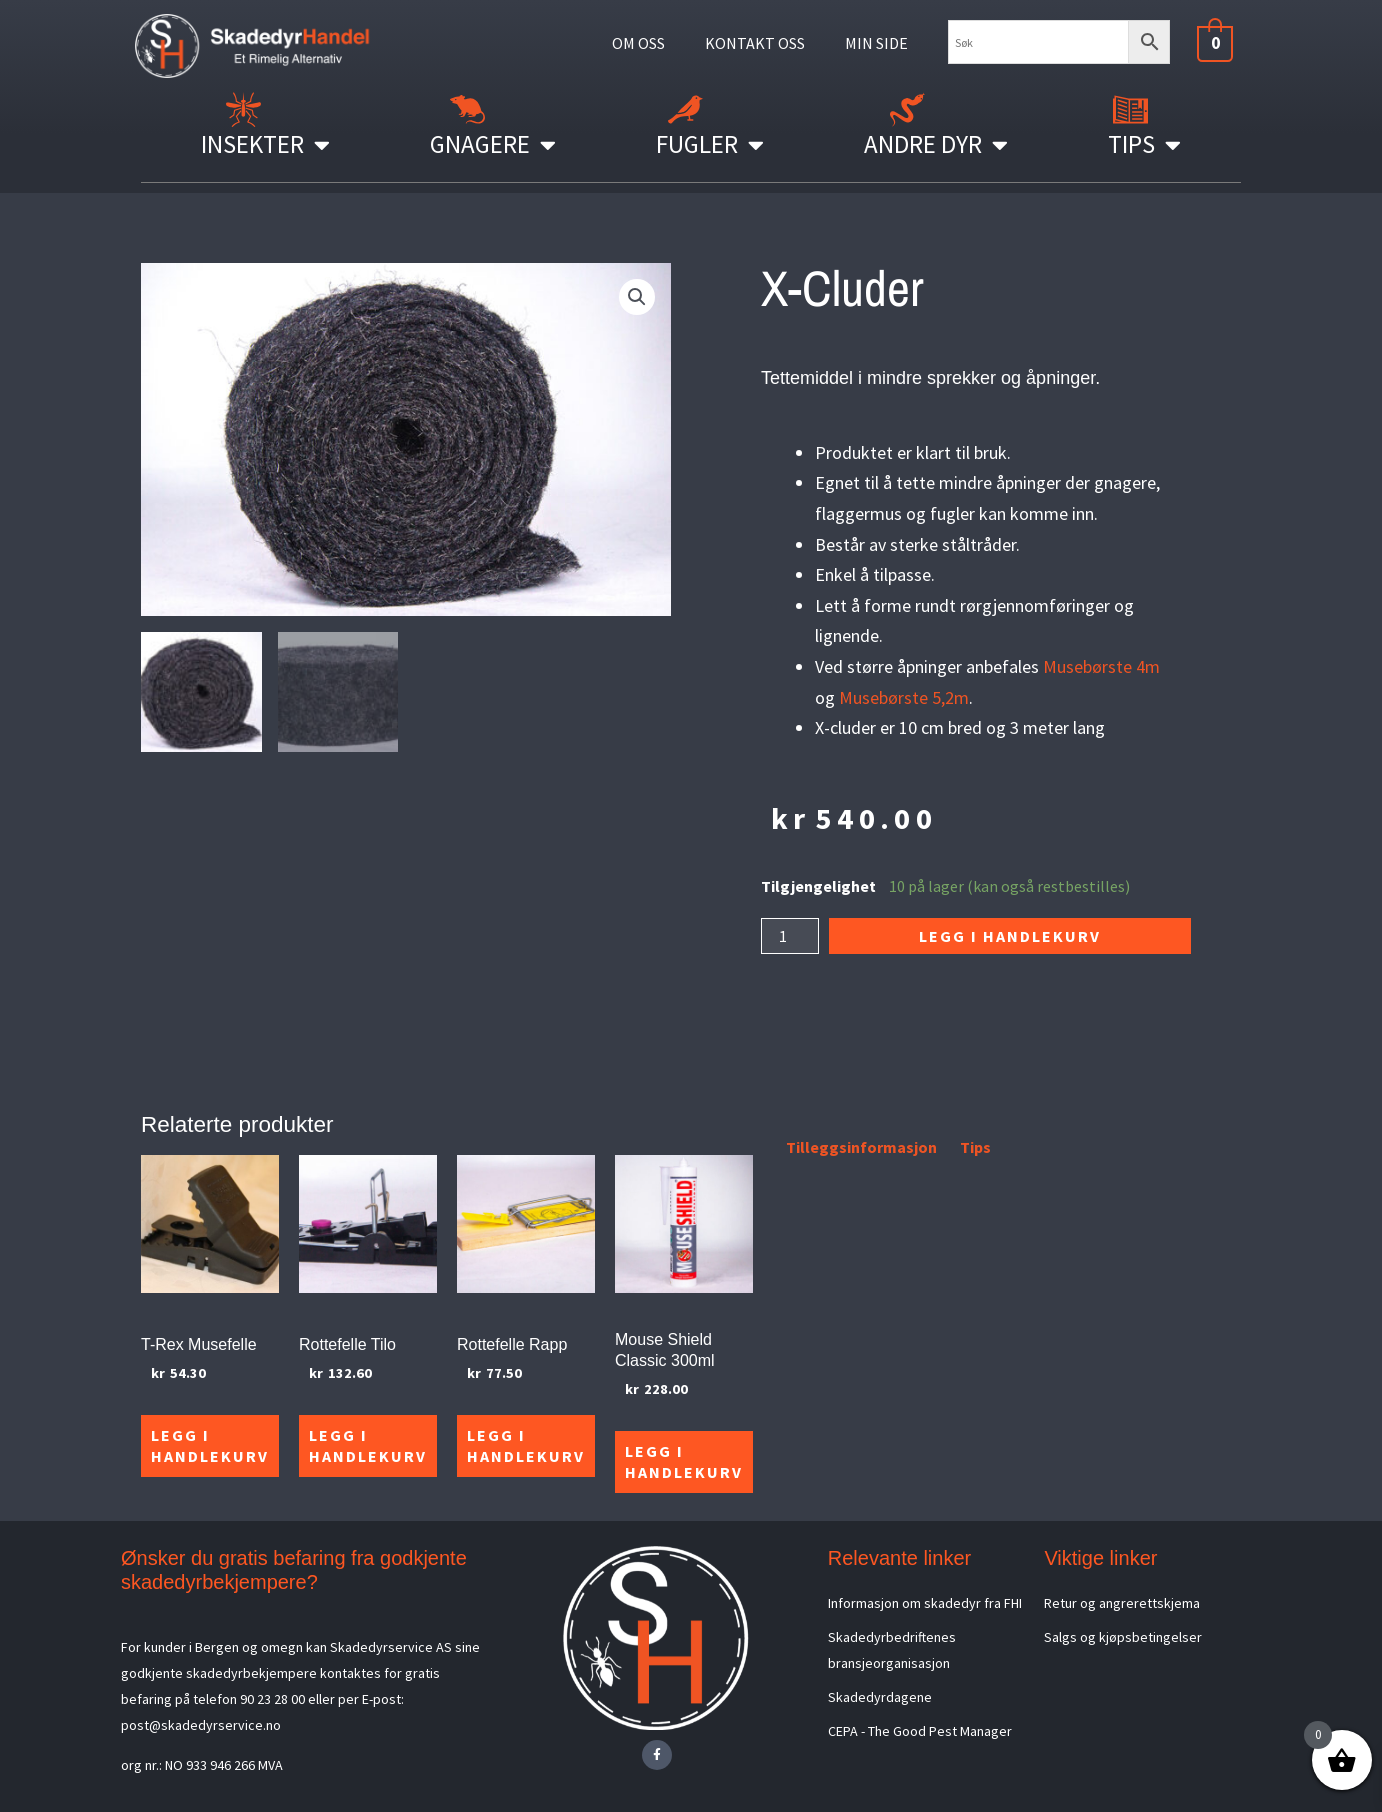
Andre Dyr (936, 144)
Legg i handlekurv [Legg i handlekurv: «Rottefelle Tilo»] (368, 1445)
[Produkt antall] (790, 936)
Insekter (265, 144)
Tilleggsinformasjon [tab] (861, 1147)
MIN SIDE (876, 43)
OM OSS (638, 43)
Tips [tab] (975, 1147)
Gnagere (493, 144)
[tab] (763, 1151)
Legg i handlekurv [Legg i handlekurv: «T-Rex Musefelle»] (210, 1445)
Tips (1144, 144)
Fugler (710, 144)
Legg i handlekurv (1010, 936)
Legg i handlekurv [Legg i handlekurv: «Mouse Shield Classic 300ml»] (684, 1461)
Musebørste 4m (1101, 666)
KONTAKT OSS (755, 43)
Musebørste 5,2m (904, 697)
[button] (637, 297)
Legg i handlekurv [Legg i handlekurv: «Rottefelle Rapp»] (526, 1445)
